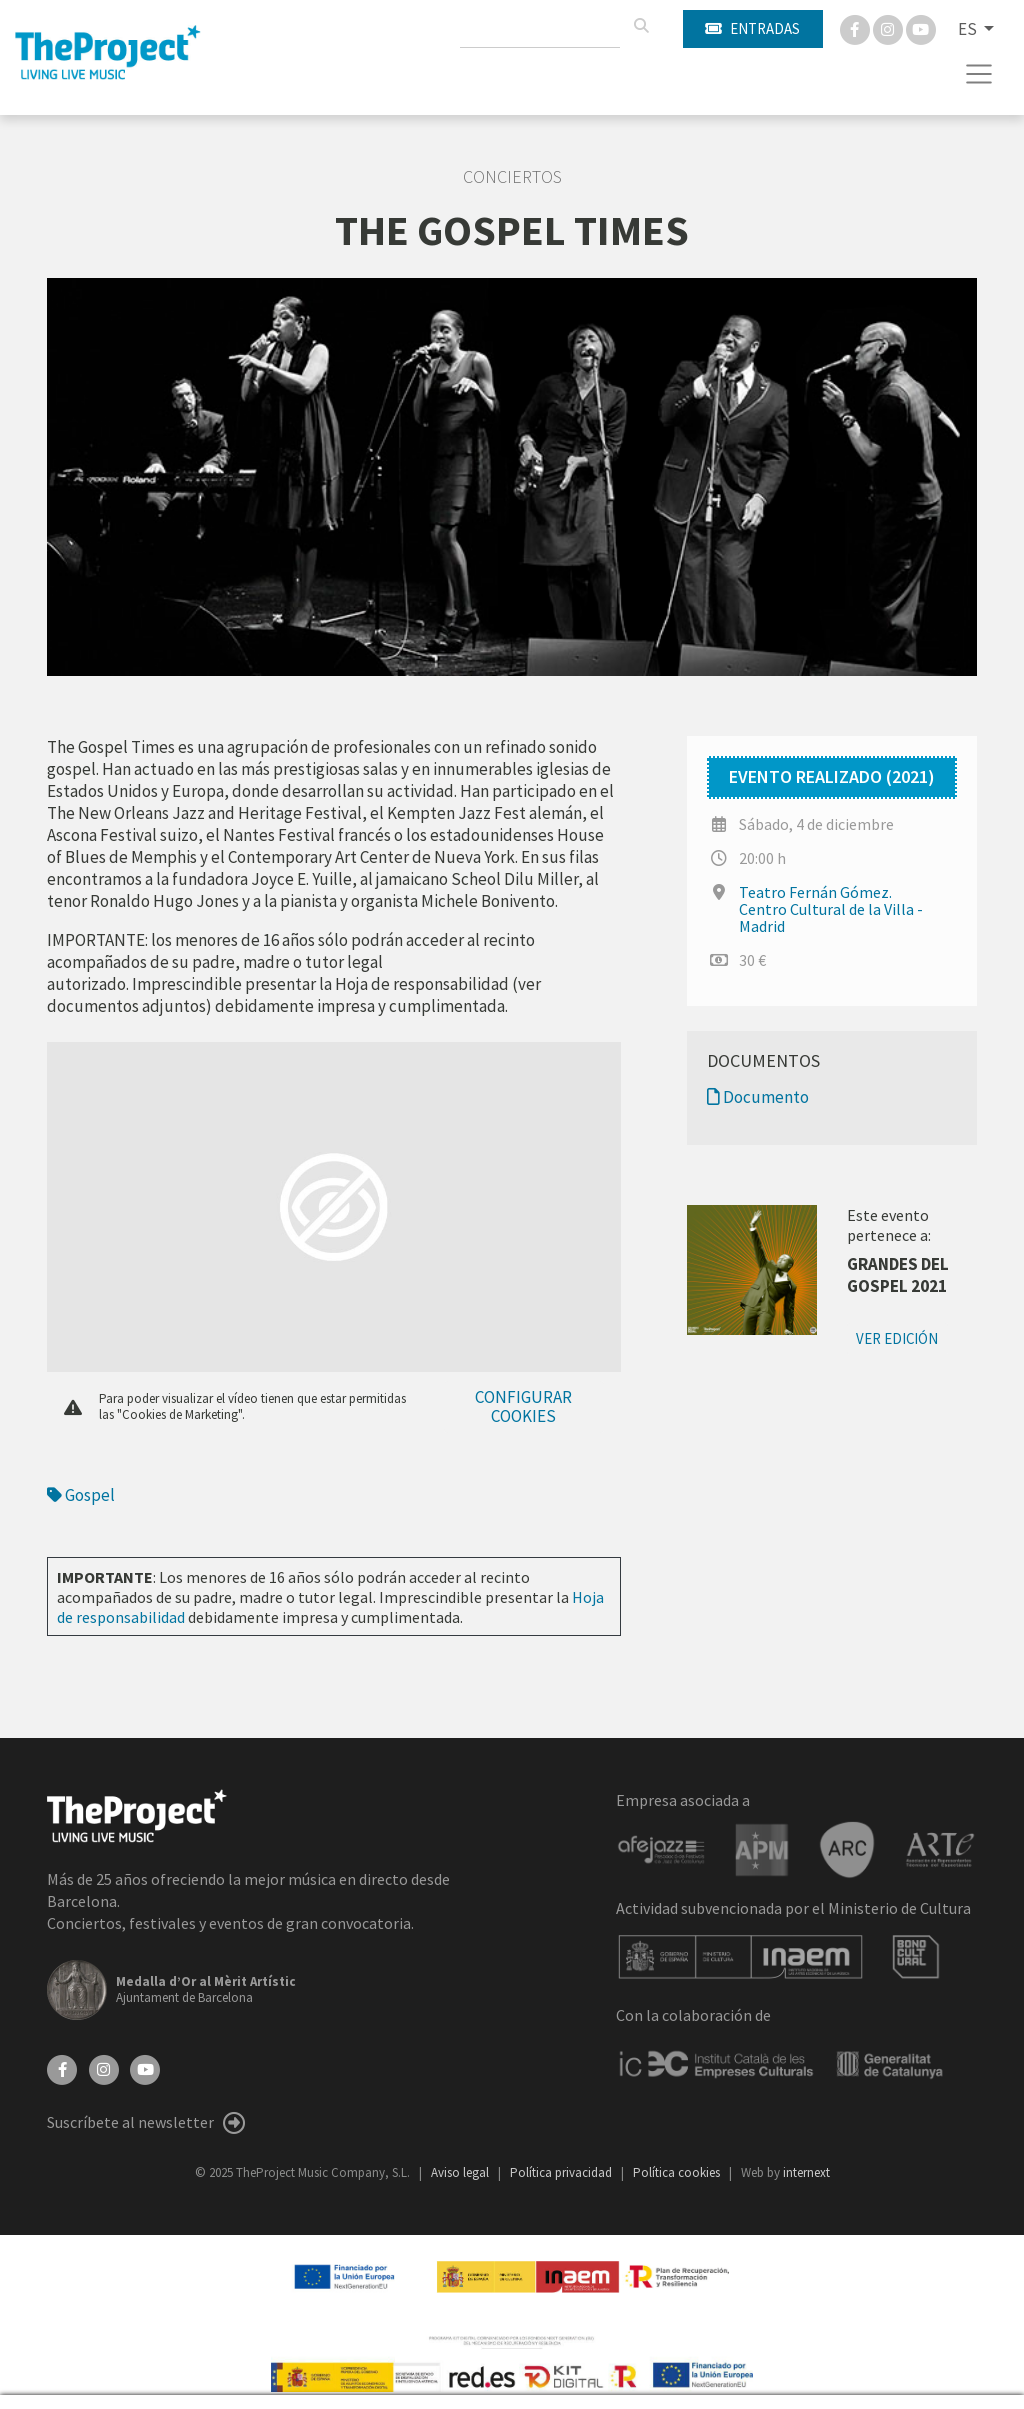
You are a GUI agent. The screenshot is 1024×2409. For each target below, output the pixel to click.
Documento (758, 1097)
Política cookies (678, 2172)
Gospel (81, 1495)
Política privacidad (562, 2172)
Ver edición (897, 1338)
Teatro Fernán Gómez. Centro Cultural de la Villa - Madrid (831, 909)
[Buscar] (641, 26)
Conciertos (512, 177)
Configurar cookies (523, 1406)
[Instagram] (889, 28)
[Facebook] (856, 28)
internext (806, 2172)
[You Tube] (921, 28)
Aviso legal (461, 2172)
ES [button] (969, 29)
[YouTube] (145, 2068)
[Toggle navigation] (979, 74)
